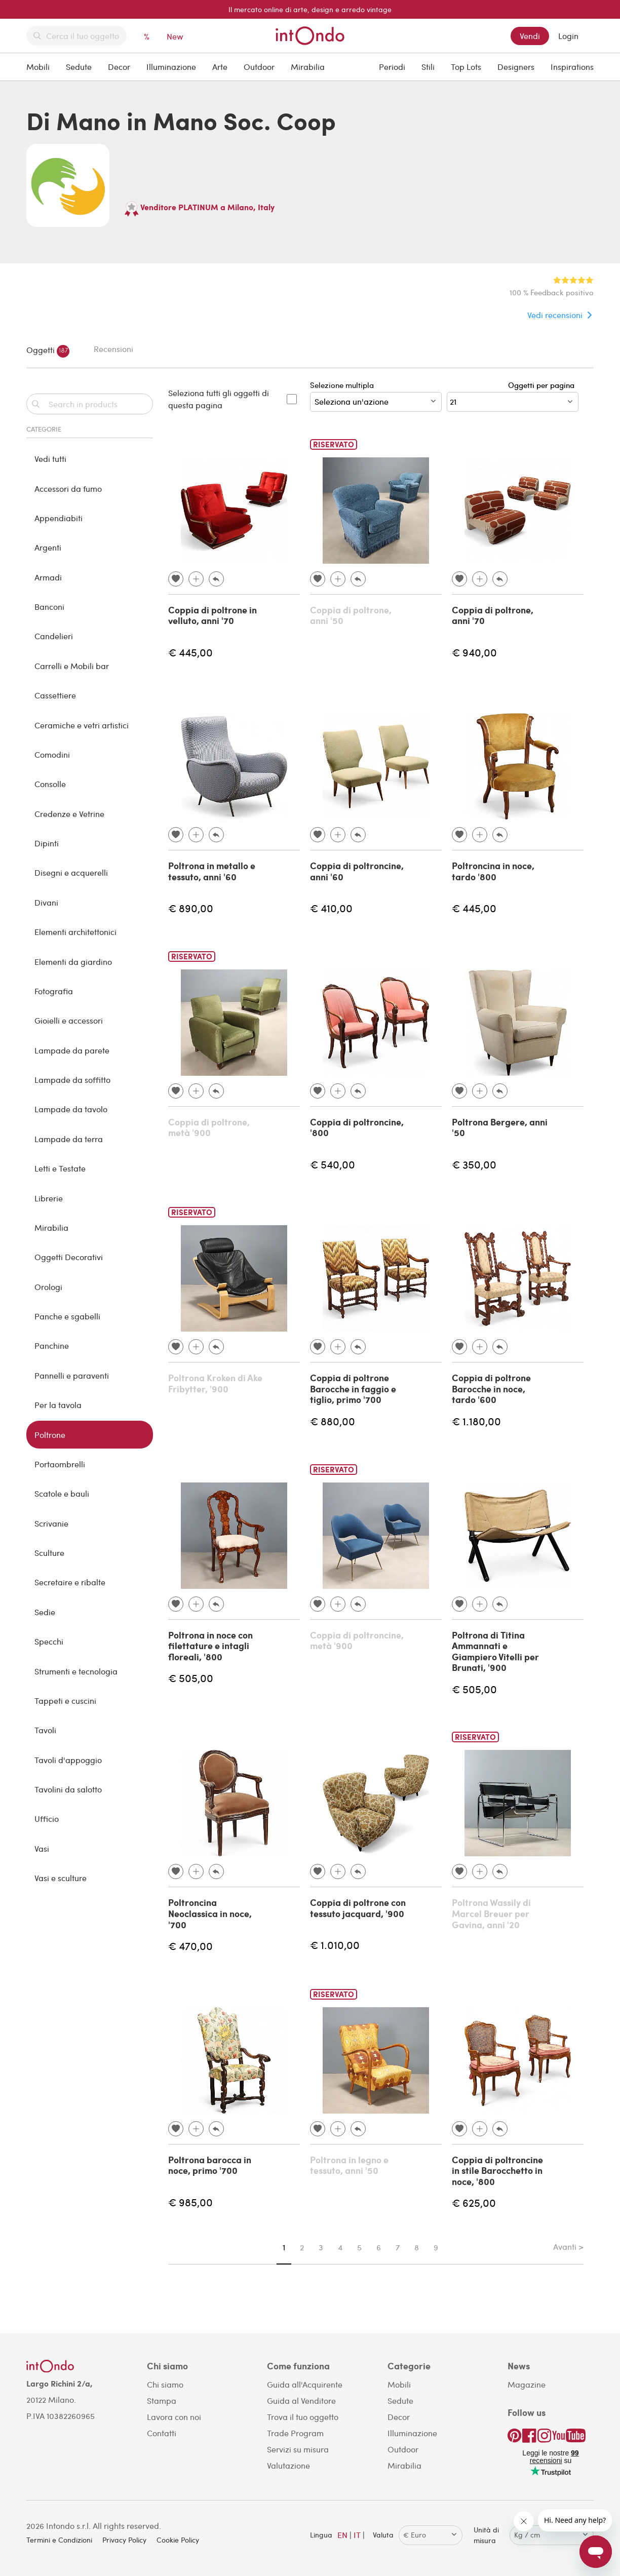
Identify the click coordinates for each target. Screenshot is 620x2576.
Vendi (530, 35)
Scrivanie (51, 1523)
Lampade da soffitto (72, 1079)
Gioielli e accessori (68, 1020)
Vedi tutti (50, 458)
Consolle (50, 783)
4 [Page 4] (340, 2247)
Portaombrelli (59, 1464)
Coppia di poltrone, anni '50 (351, 615)
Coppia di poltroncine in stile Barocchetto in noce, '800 (497, 2170)
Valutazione (288, 2465)
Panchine (51, 1345)
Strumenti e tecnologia (76, 1671)
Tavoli (45, 1730)
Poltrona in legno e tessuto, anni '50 (349, 2165)
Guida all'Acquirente (304, 2384)
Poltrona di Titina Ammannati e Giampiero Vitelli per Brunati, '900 (495, 1651)
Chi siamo (165, 2384)
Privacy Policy (124, 2540)
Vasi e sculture (60, 1877)
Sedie (44, 1612)
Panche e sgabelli (67, 1316)
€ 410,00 (331, 908)
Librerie (48, 1198)
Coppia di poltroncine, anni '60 (357, 871)
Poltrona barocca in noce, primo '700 (209, 2165)
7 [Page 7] (398, 2247)
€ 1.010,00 (335, 1944)
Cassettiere (55, 695)
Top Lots (466, 66)
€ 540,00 (332, 1164)
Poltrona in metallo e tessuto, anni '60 (211, 871)
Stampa (161, 2400)
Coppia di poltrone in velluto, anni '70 (212, 615)
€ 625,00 (474, 2202)
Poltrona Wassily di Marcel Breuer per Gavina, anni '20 (491, 1913)
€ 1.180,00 (476, 1421)
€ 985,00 (190, 2202)
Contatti (161, 2433)
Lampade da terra (68, 1139)
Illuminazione (171, 66)
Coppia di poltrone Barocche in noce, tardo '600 (491, 1388)
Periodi (392, 66)
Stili (428, 66)
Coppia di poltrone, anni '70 (492, 615)
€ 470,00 (190, 1945)
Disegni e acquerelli (71, 872)
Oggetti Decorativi (68, 1257)
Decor (119, 66)
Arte (219, 66)
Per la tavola (58, 1404)
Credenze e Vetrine (69, 813)
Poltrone (49, 1434)
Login (568, 35)
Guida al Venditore (301, 2400)
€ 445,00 (190, 652)
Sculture (49, 1552)
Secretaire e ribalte (69, 1582)
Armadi (48, 577)
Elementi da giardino (73, 961)
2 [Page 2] (302, 2247)
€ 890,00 (190, 908)
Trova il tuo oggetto (302, 2416)
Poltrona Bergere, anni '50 (500, 1127)
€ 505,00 (190, 1677)
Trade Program (295, 2433)
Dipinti (46, 843)
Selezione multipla (376, 396)
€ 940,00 (474, 652)
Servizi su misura (298, 2449)
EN (342, 2534)
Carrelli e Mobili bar (71, 665)
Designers (515, 66)
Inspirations (572, 66)
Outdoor (259, 66)
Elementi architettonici (75, 931)
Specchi (48, 1641)
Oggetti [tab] (47, 351)
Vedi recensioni (555, 314)
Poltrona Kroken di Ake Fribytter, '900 (215, 1383)
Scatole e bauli (61, 1493)
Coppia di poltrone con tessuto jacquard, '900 (358, 1908)
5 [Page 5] (359, 2247)
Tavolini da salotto (68, 1789)
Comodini (52, 754)
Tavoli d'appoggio (68, 1759)
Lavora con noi (174, 2416)
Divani (46, 902)
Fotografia (53, 991)
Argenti (47, 547)
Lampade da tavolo (70, 1109)
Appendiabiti (58, 518)
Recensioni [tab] (113, 348)
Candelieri (53, 636)
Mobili (38, 66)
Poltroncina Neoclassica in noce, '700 (210, 1913)
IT (357, 2534)
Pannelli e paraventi (71, 1375)
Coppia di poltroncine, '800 (357, 1127)
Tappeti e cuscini (65, 1700)
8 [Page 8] (416, 2247)
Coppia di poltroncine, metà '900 (357, 1640)
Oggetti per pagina (543, 385)
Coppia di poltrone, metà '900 (209, 1127)
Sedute (79, 66)
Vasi (41, 1848)
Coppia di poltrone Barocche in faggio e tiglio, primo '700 (353, 1388)
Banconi (49, 606)
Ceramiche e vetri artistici (81, 725)
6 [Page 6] (378, 2247)
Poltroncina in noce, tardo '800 (493, 871)
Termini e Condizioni (59, 2540)
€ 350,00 (474, 1164)
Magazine (527, 2384)
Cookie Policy (178, 2540)
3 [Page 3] (321, 2247)
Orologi (48, 1286)
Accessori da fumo (68, 488)
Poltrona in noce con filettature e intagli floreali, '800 (210, 1645)
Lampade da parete (71, 1050)
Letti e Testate (60, 1168)
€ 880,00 (332, 1421)
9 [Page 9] (436, 2247)
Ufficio (46, 1818)
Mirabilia (308, 66)
